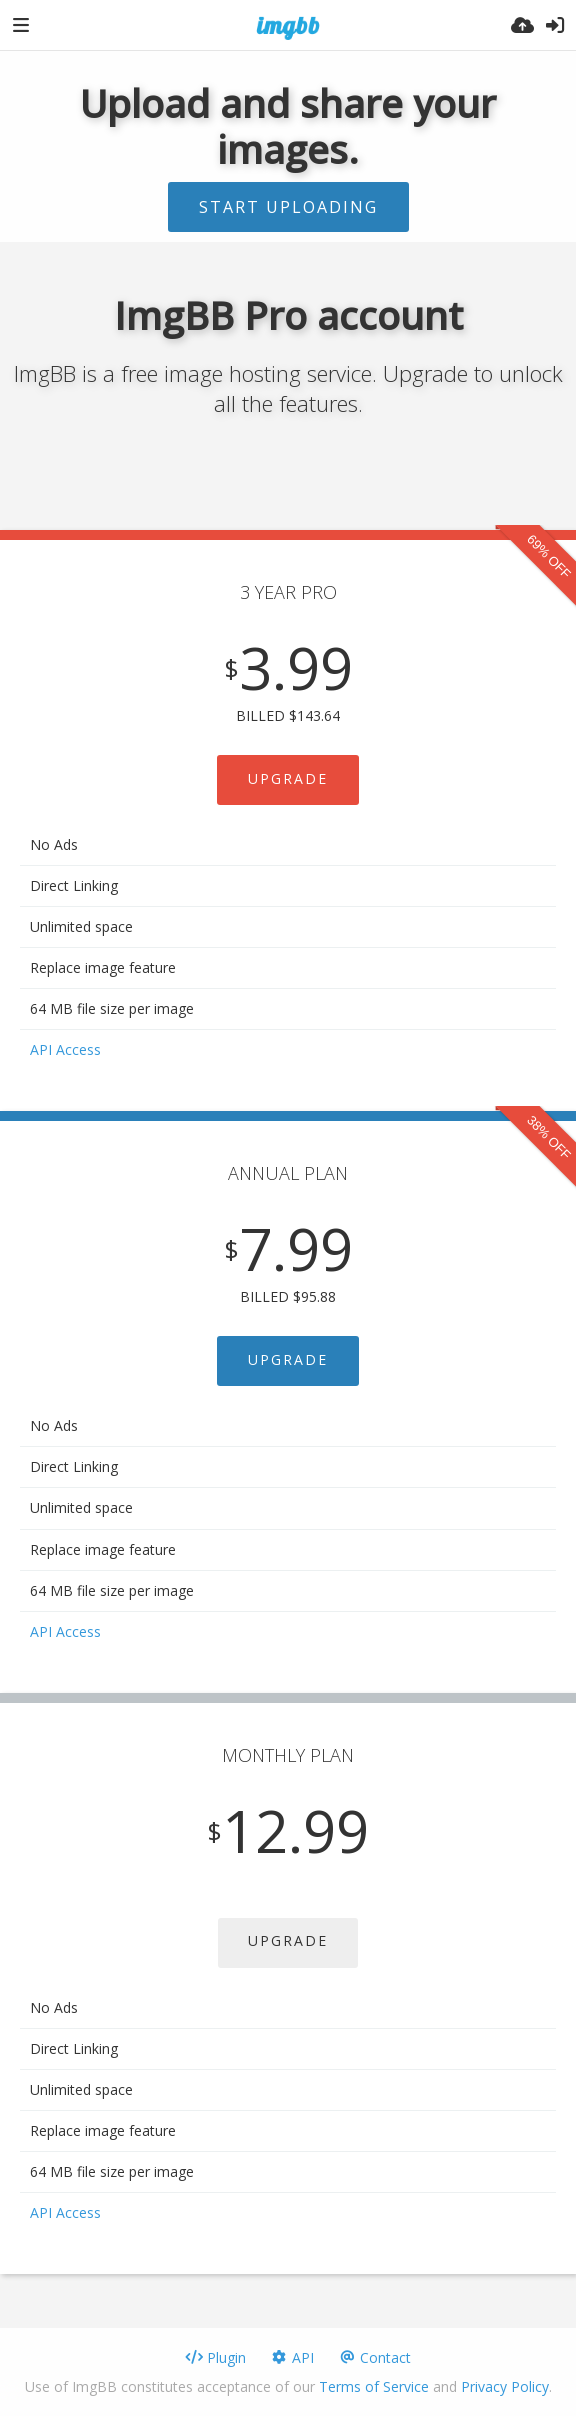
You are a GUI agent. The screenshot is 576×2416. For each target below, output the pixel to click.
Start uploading (288, 207)
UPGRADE (288, 778)
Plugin (215, 2357)
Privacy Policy (505, 2386)
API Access (65, 1049)
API (292, 2357)
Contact (374, 2357)
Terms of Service (374, 2386)
